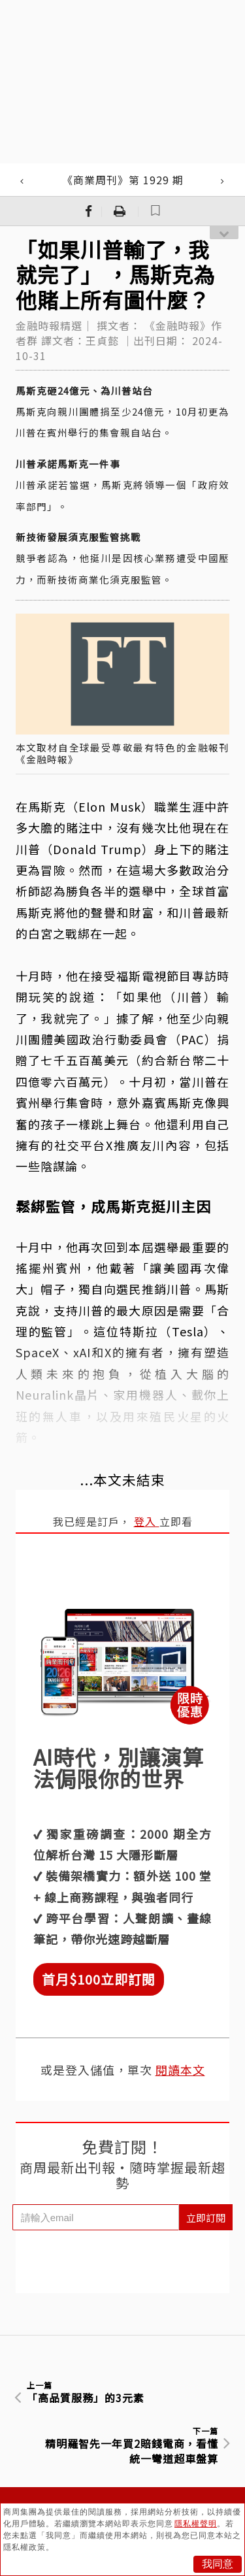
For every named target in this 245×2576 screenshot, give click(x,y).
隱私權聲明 (195, 2523)
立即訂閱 (205, 2217)
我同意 (217, 2563)
